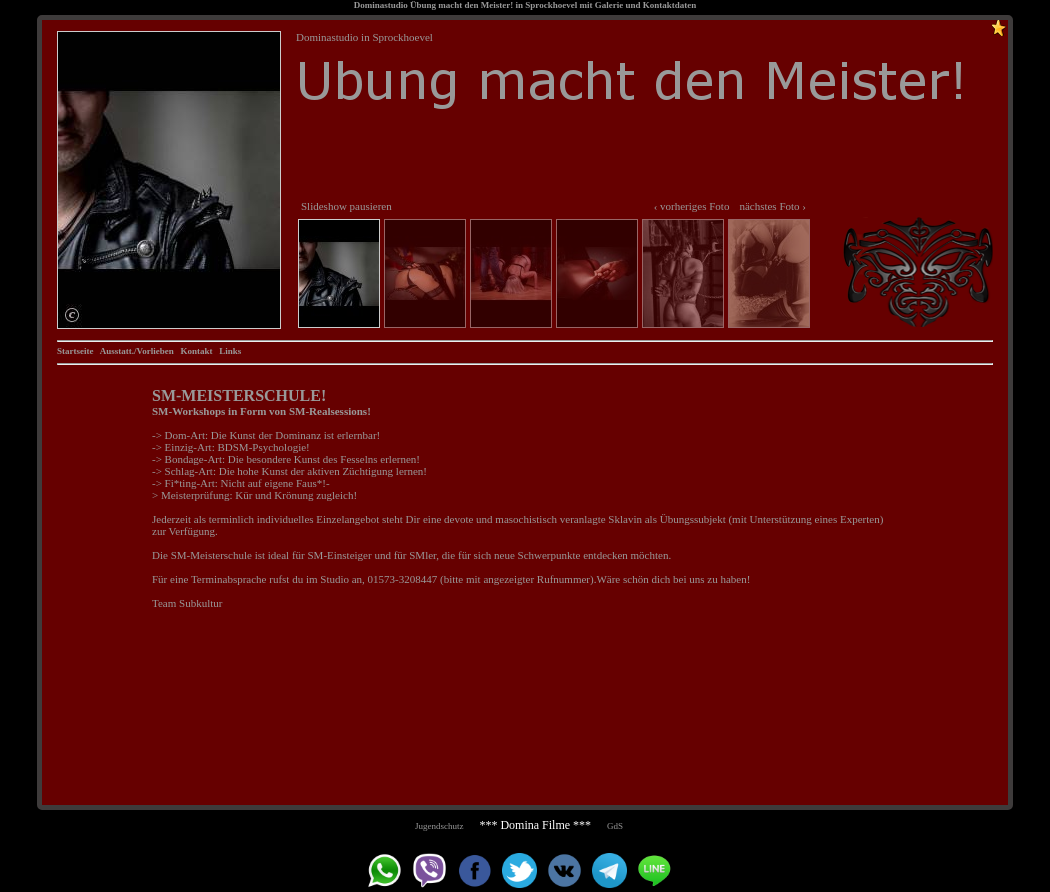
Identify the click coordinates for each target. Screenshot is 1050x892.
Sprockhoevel (551, 5)
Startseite (75, 351)
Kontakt (196, 351)
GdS (615, 826)
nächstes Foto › (772, 206)
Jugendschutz (439, 826)
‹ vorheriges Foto (692, 206)
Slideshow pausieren (346, 206)
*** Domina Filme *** (535, 825)
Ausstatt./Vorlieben (137, 351)
